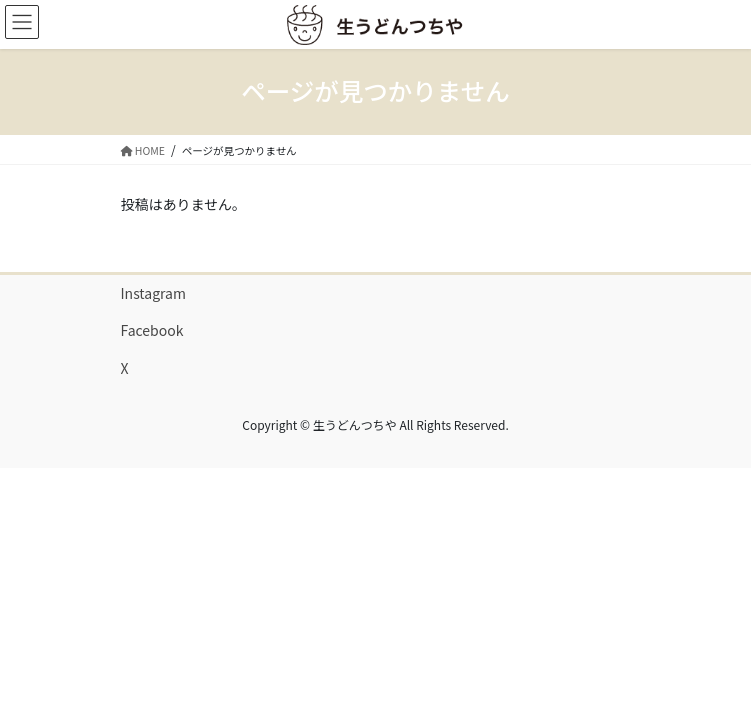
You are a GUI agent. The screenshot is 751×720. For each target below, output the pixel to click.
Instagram (153, 293)
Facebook (152, 330)
